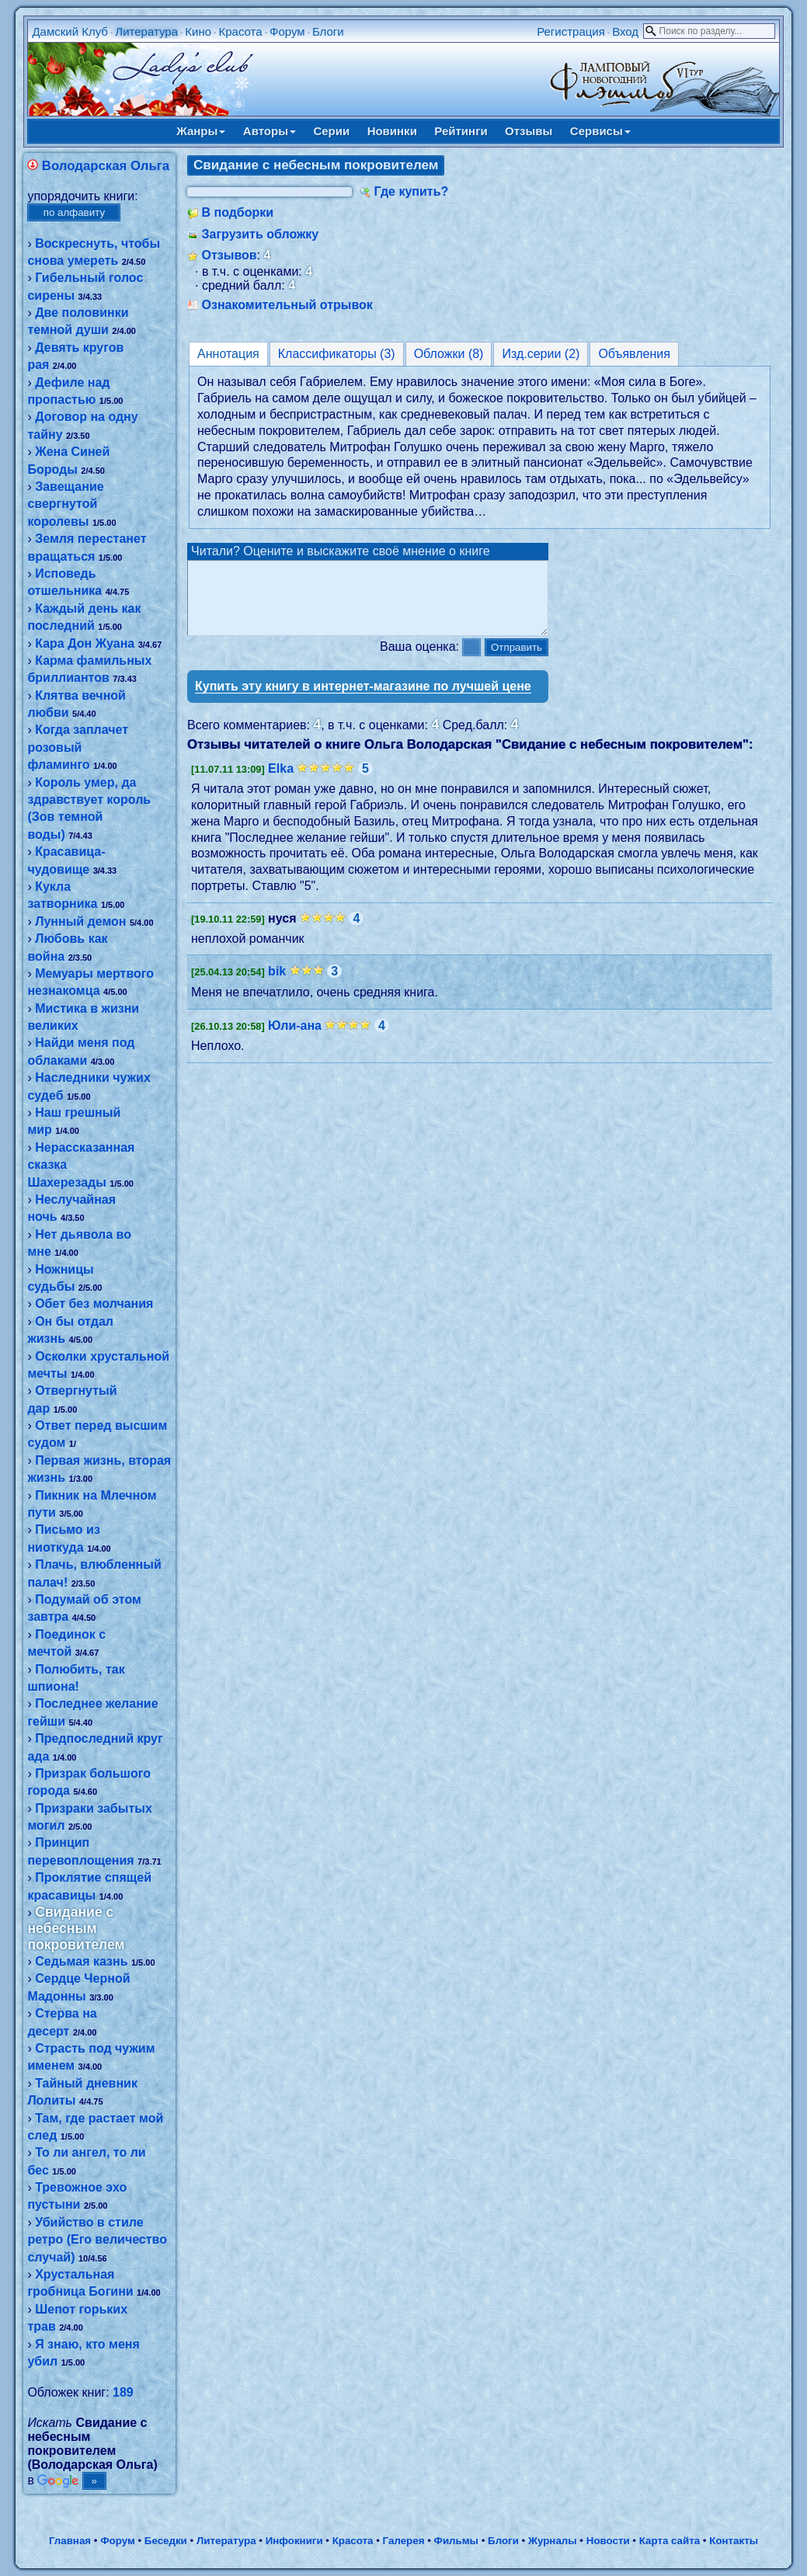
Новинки (392, 130)
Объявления (634, 353)
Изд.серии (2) (540, 353)
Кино (198, 31)
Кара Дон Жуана (84, 643)
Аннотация (228, 353)
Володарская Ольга (105, 165)
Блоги (328, 31)
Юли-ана (295, 1039)
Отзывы (528, 130)
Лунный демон (80, 921)
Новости (608, 2540)
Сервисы (600, 130)
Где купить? (411, 191)
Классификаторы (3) (336, 353)
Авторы (269, 130)
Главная (70, 2540)
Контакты (733, 2540)
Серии (331, 130)
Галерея (404, 2540)
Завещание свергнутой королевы (65, 504)
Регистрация (571, 31)
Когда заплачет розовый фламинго (77, 747)
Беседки (165, 2540)
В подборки (237, 212)
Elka (281, 782)
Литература (146, 31)
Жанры (200, 130)
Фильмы (456, 2540)
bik (277, 985)
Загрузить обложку (259, 234)
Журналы (552, 2540)
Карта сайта (669, 2540)
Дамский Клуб (70, 31)
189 (123, 2392)
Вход (625, 31)
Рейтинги (460, 130)
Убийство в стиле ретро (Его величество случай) (97, 2240)
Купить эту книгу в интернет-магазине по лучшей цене (363, 700)
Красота (240, 31)
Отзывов (228, 255)
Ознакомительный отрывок (286, 304)
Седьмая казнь (81, 1961)
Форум (287, 31)
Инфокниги (294, 2540)
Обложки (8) (449, 353)
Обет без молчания (94, 1303)
